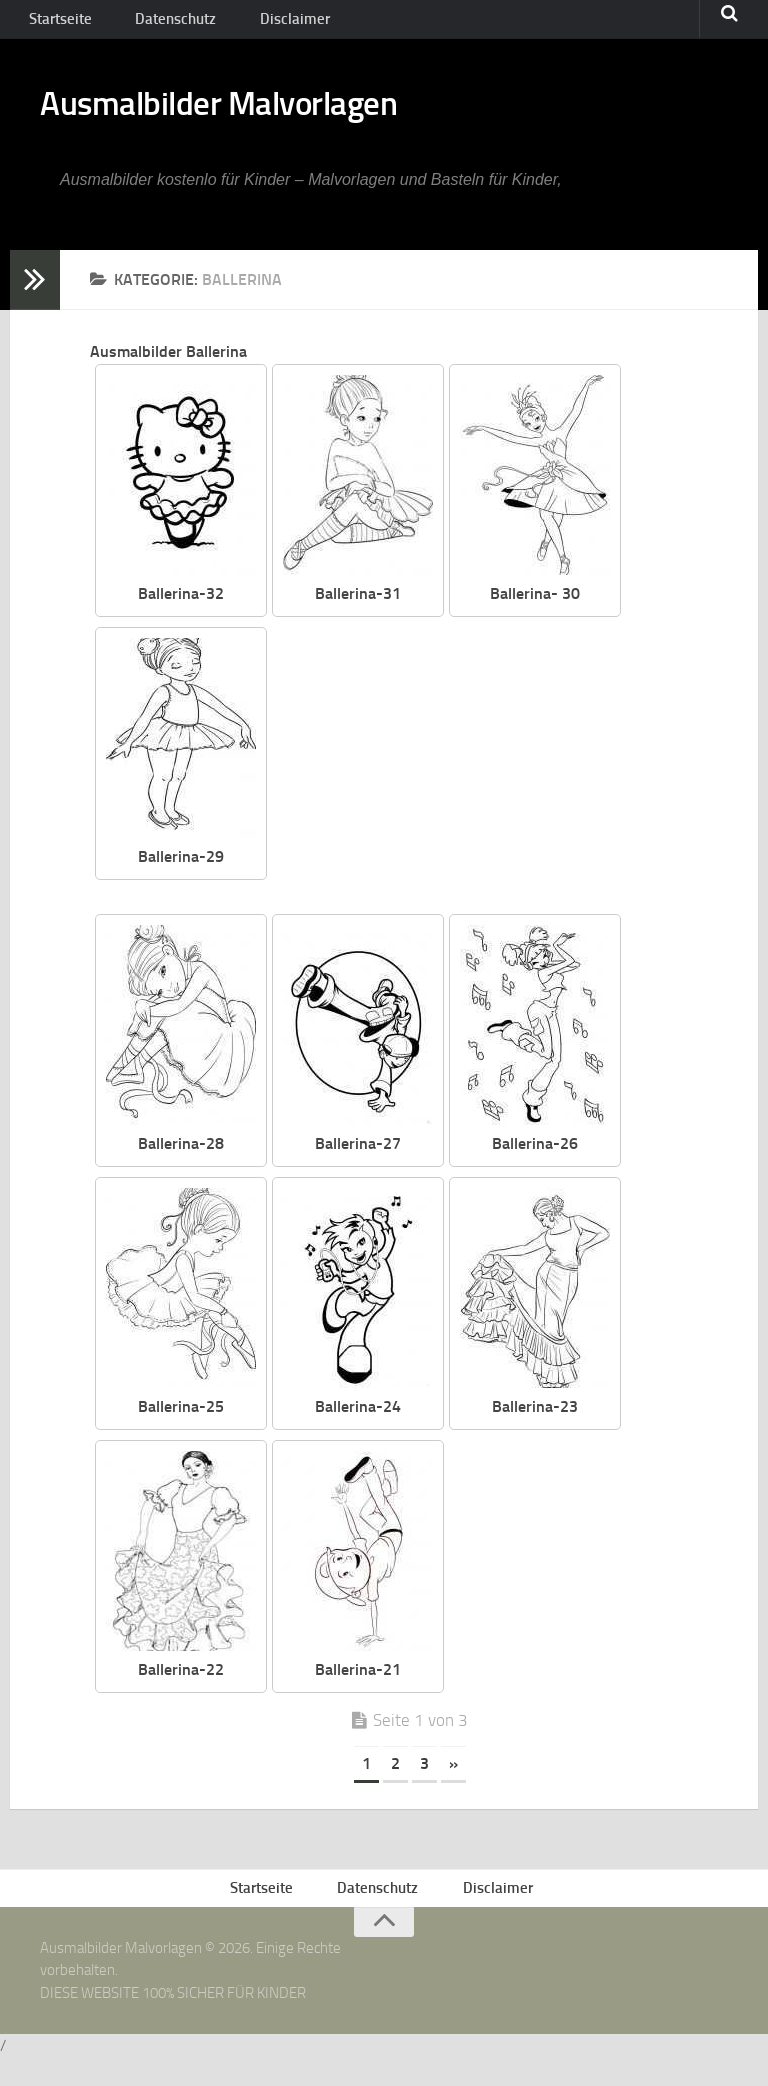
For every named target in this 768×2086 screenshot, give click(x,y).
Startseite (57, 24)
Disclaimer (265, 24)
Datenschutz (160, 24)
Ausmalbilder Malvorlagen (269, 120)
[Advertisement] (513, 787)
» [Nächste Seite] (453, 1783)
